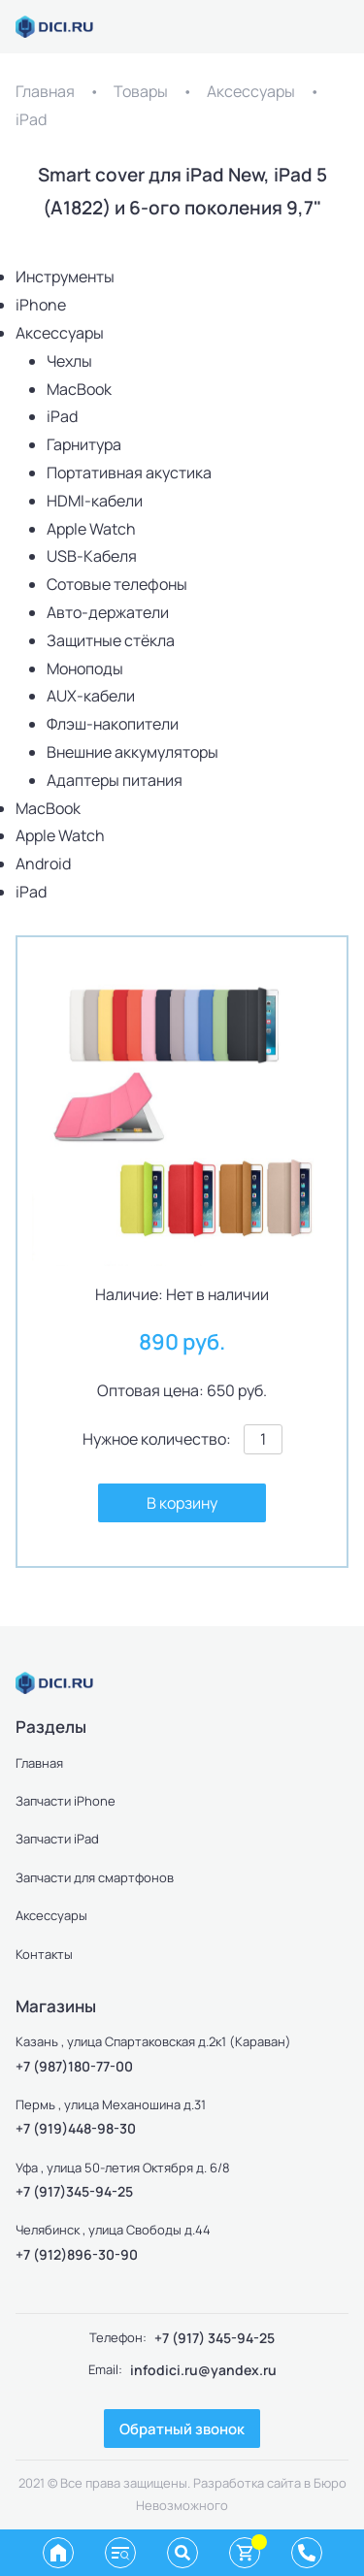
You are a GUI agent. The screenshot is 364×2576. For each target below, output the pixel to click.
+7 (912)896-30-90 (77, 2254)
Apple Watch (91, 528)
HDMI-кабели (95, 500)
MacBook (79, 389)
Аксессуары (251, 91)
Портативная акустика (129, 472)
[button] (314, 983)
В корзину (182, 1503)
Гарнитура (84, 444)
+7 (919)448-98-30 (76, 2128)
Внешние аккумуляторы (132, 752)
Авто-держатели (108, 612)
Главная (45, 91)
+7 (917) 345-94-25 (214, 2338)
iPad (31, 119)
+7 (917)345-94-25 (74, 2191)
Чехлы (69, 361)
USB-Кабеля (92, 556)
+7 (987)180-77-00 (74, 2066)
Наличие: (129, 1294)
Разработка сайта (247, 2483)
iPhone (41, 304)
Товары (141, 91)
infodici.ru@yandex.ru (203, 2370)
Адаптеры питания (114, 780)
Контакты (44, 1954)
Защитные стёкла (111, 640)
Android (43, 863)
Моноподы (85, 668)
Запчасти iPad (57, 1838)
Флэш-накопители (113, 723)
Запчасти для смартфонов (95, 1877)
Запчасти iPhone (66, 1801)
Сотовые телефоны (117, 584)
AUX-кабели (91, 695)
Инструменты (65, 276)
